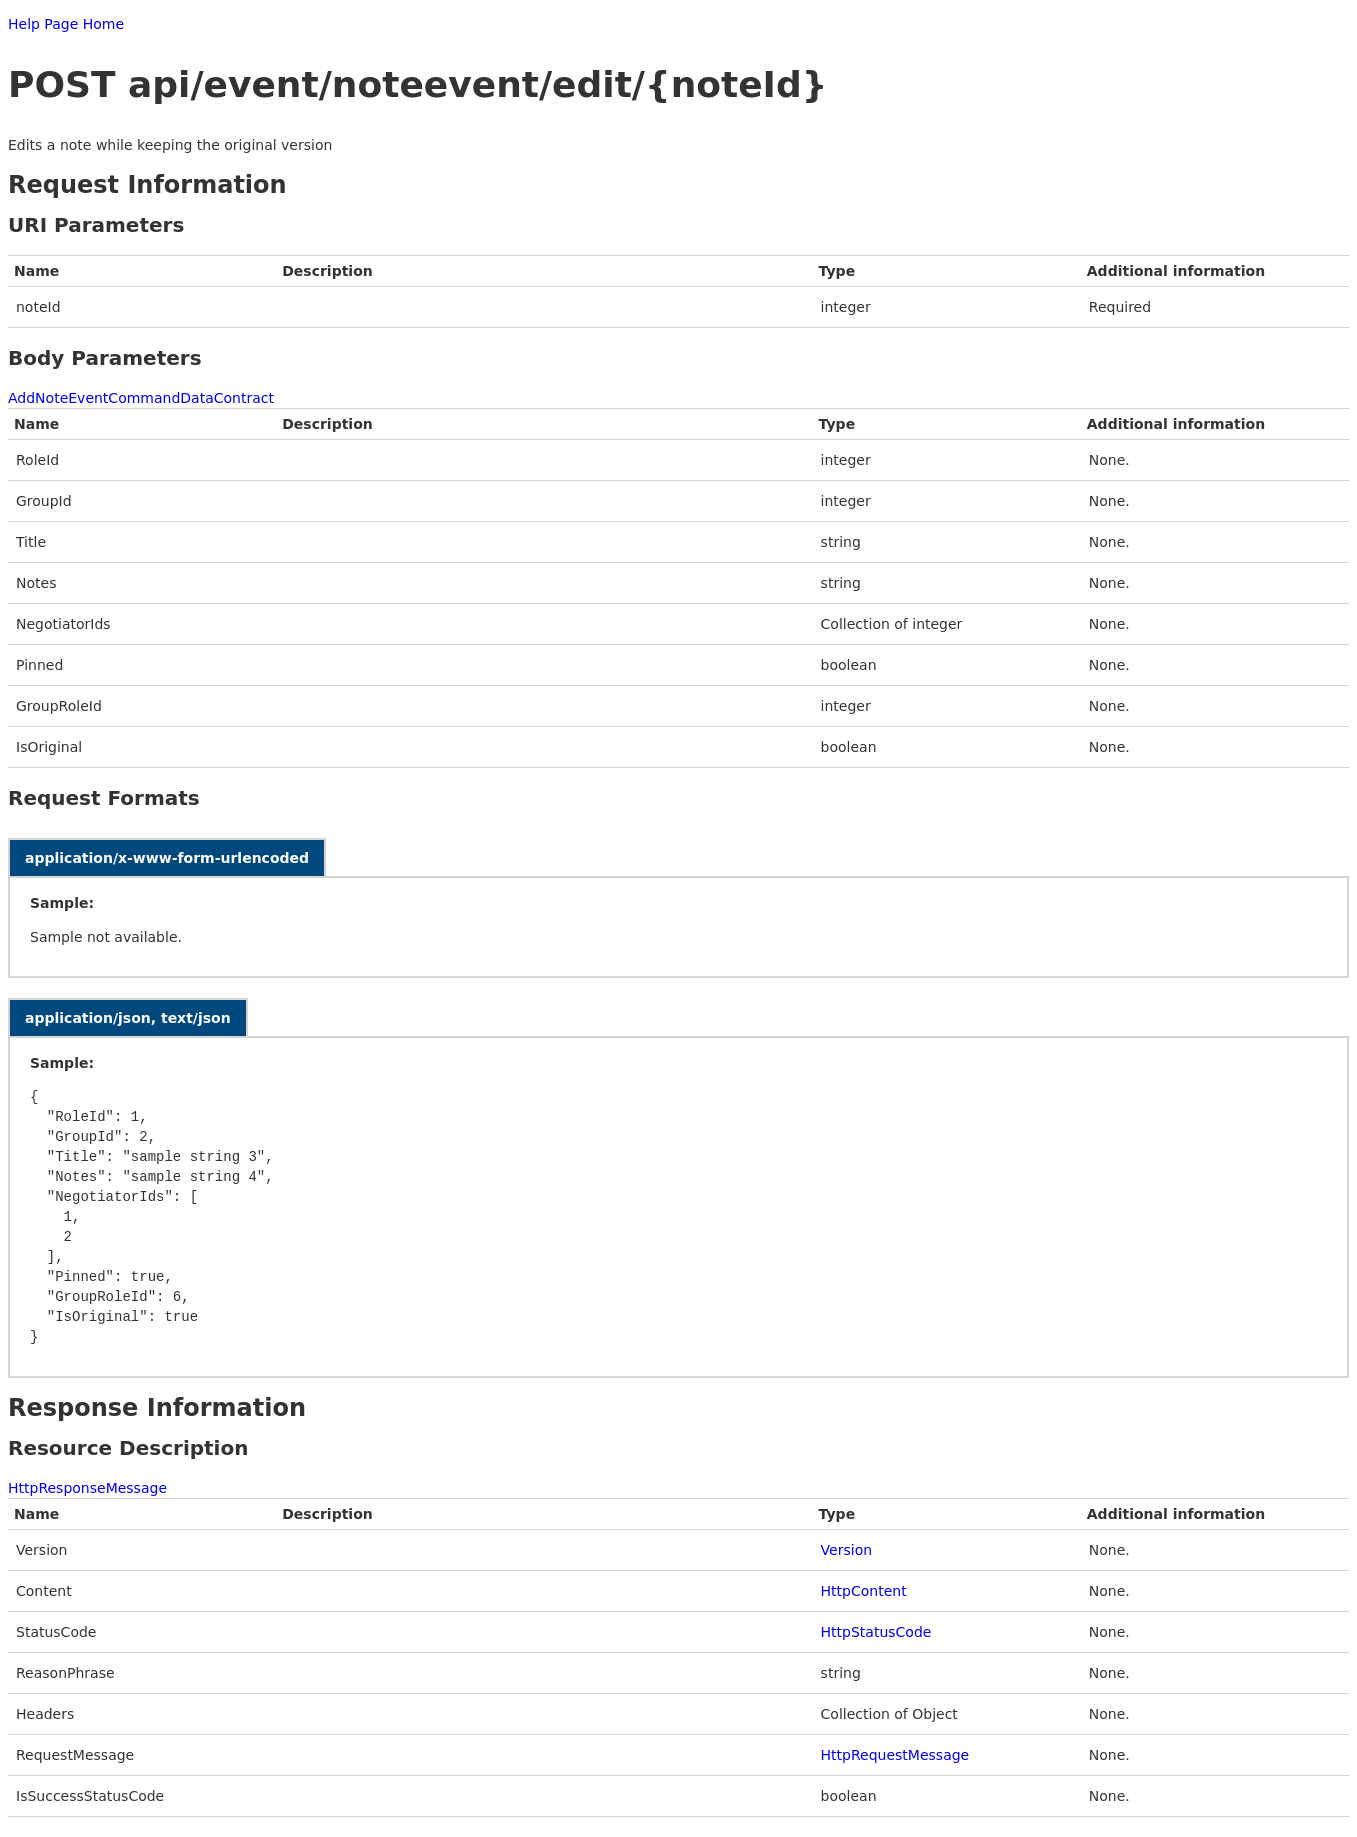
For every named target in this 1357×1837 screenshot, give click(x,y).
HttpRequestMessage (895, 1755)
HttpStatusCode (876, 1632)
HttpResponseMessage (87, 1488)
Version (846, 1550)
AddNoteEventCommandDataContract (141, 398)
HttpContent (864, 1591)
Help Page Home (66, 24)
